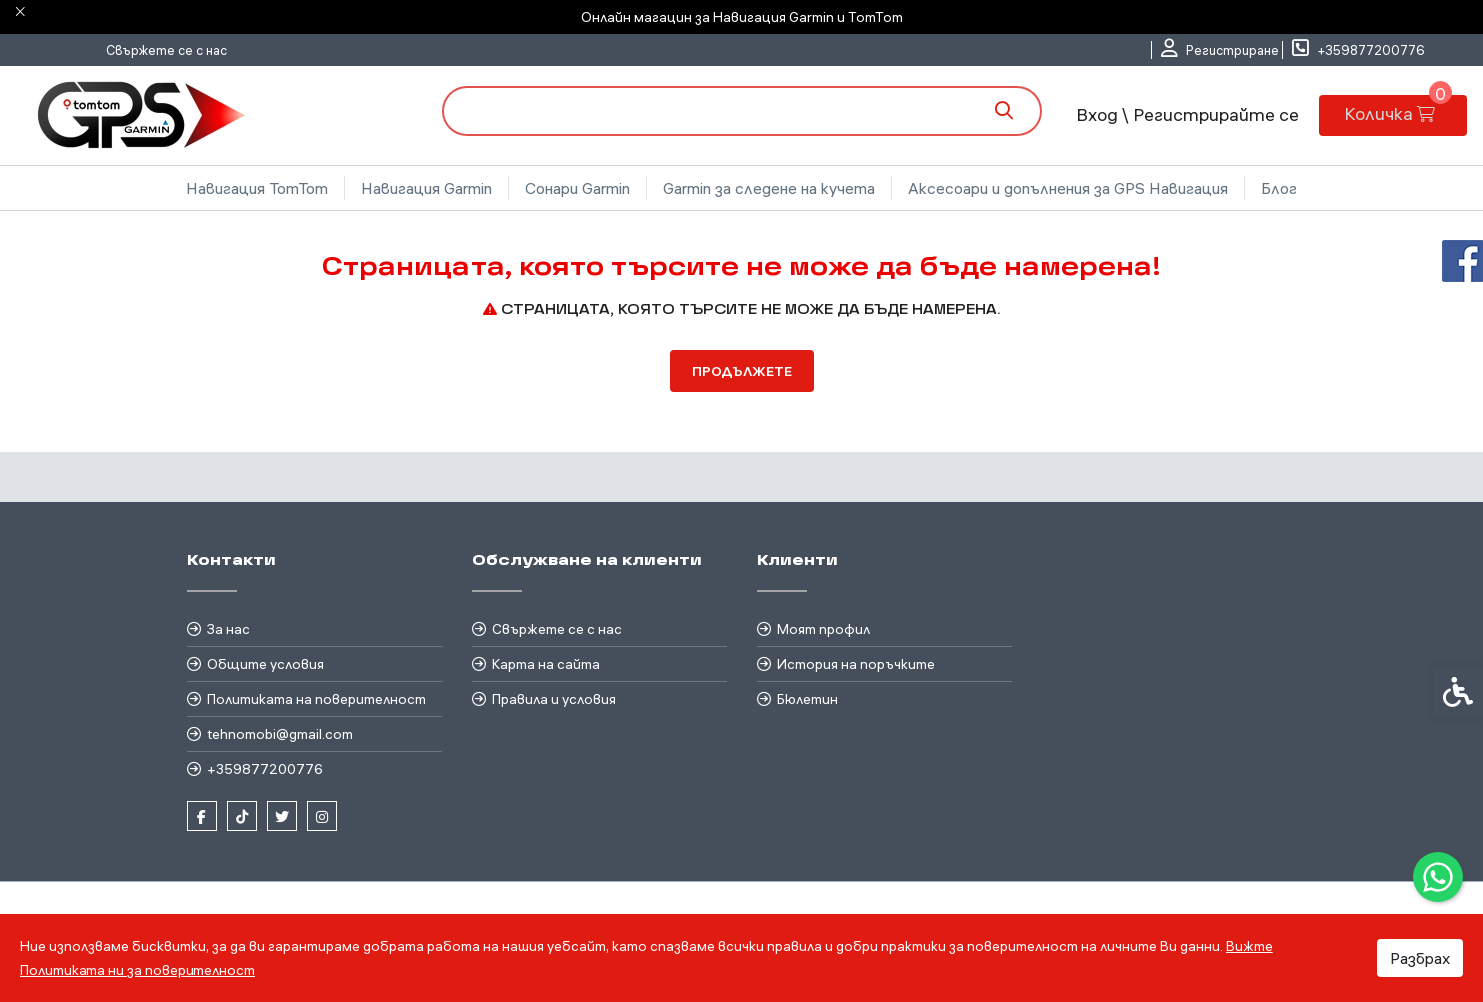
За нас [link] (228, 629)
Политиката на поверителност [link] (316, 699)
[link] (1438, 877)
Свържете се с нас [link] (166, 50)
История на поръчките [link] (856, 664)
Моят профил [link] (823, 629)
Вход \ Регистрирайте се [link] (1185, 114)
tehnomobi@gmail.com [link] (280, 734)
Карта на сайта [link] (546, 664)
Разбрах (1420, 958)
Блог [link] (1279, 188)
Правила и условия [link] (554, 699)
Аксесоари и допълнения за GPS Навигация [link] (1068, 188)
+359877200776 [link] (265, 769)
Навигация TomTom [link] (257, 188)
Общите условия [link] (265, 664)
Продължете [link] (742, 371)
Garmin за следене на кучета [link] (769, 188)
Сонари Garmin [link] (577, 188)
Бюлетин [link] (807, 699)
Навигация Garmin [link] (426, 188)
